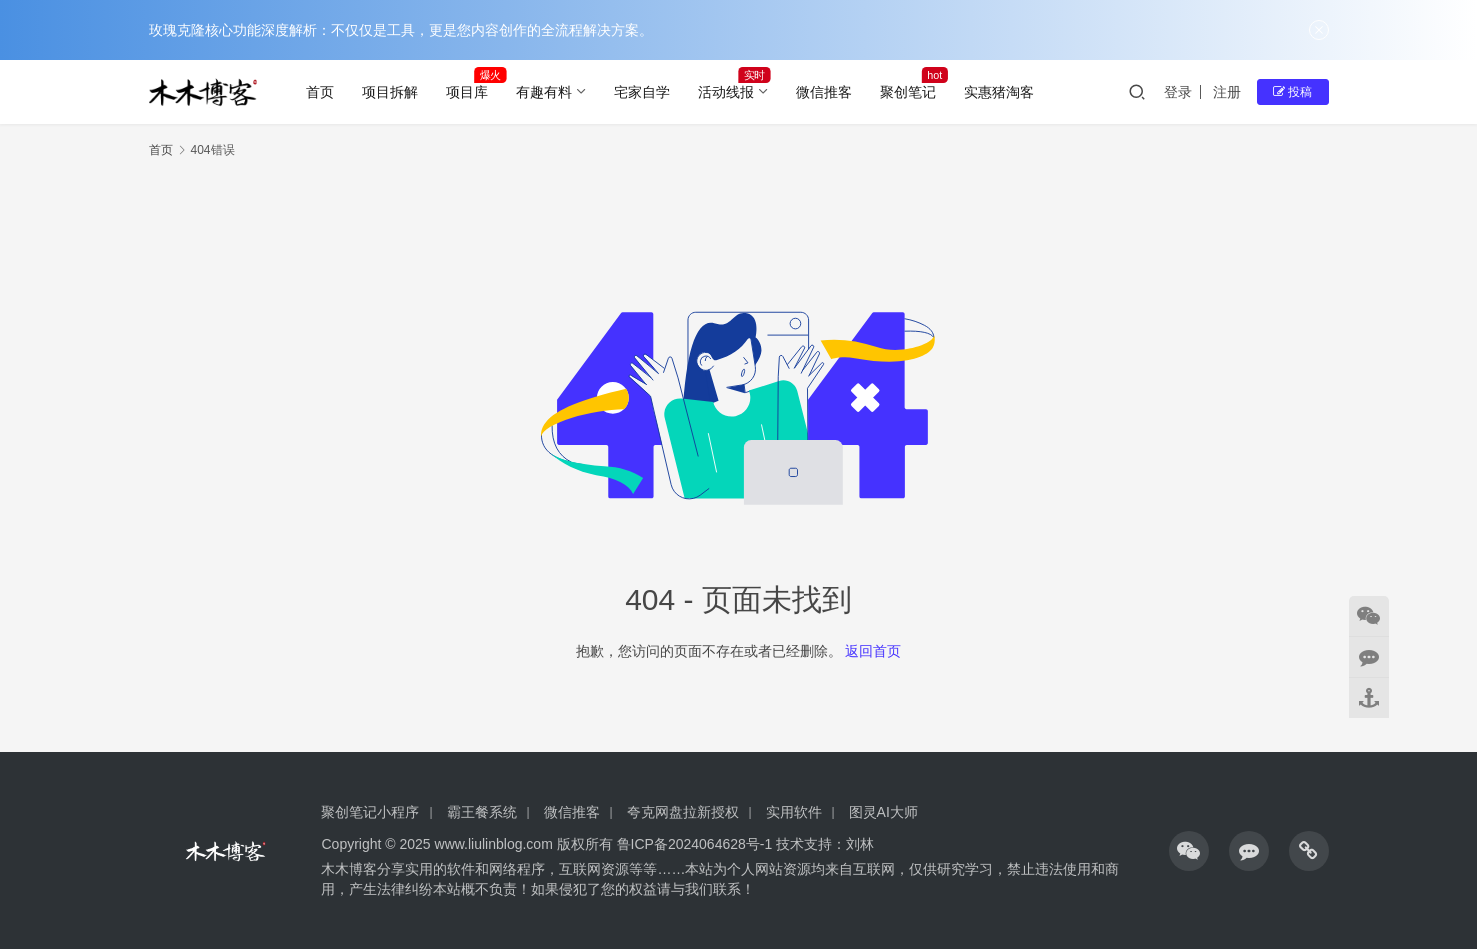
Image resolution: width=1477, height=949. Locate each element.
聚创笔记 (908, 92)
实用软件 (794, 812)
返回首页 (873, 651)
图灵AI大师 (883, 812)
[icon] (1189, 851)
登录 (1178, 92)
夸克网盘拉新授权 (683, 812)
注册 (1227, 92)
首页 (320, 92)
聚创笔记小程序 (370, 812)
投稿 (1292, 92)
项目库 (467, 92)
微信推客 (824, 92)
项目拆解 (390, 92)
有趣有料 (544, 92)
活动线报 (726, 92)
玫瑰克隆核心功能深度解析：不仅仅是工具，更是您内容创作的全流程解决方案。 (401, 30)
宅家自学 (642, 92)
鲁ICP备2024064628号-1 (693, 844)
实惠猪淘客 (999, 92)
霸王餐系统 (482, 812)
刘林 (860, 844)
